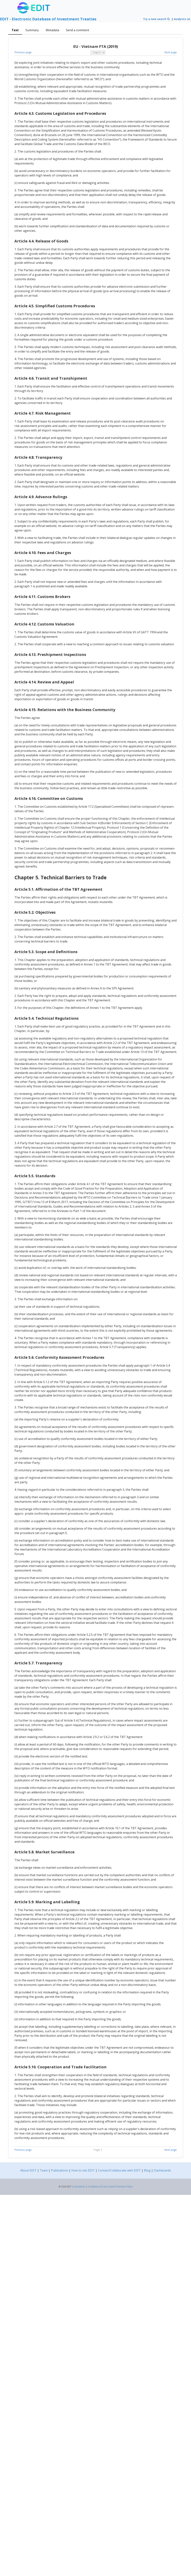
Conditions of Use (97, 2186)
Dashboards (162, 2170)
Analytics (182, 19)
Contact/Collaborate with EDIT (119, 2170)
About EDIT (28, 2170)
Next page (170, 52)
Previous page (23, 52)
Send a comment (77, 30)
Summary (32, 30)
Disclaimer (79, 2186)
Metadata (52, 30)
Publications (59, 2170)
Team (44, 2170)
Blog (147, 2170)
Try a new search (156, 19)
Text (15, 30)
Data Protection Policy (121, 2186)
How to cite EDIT (83, 2170)
